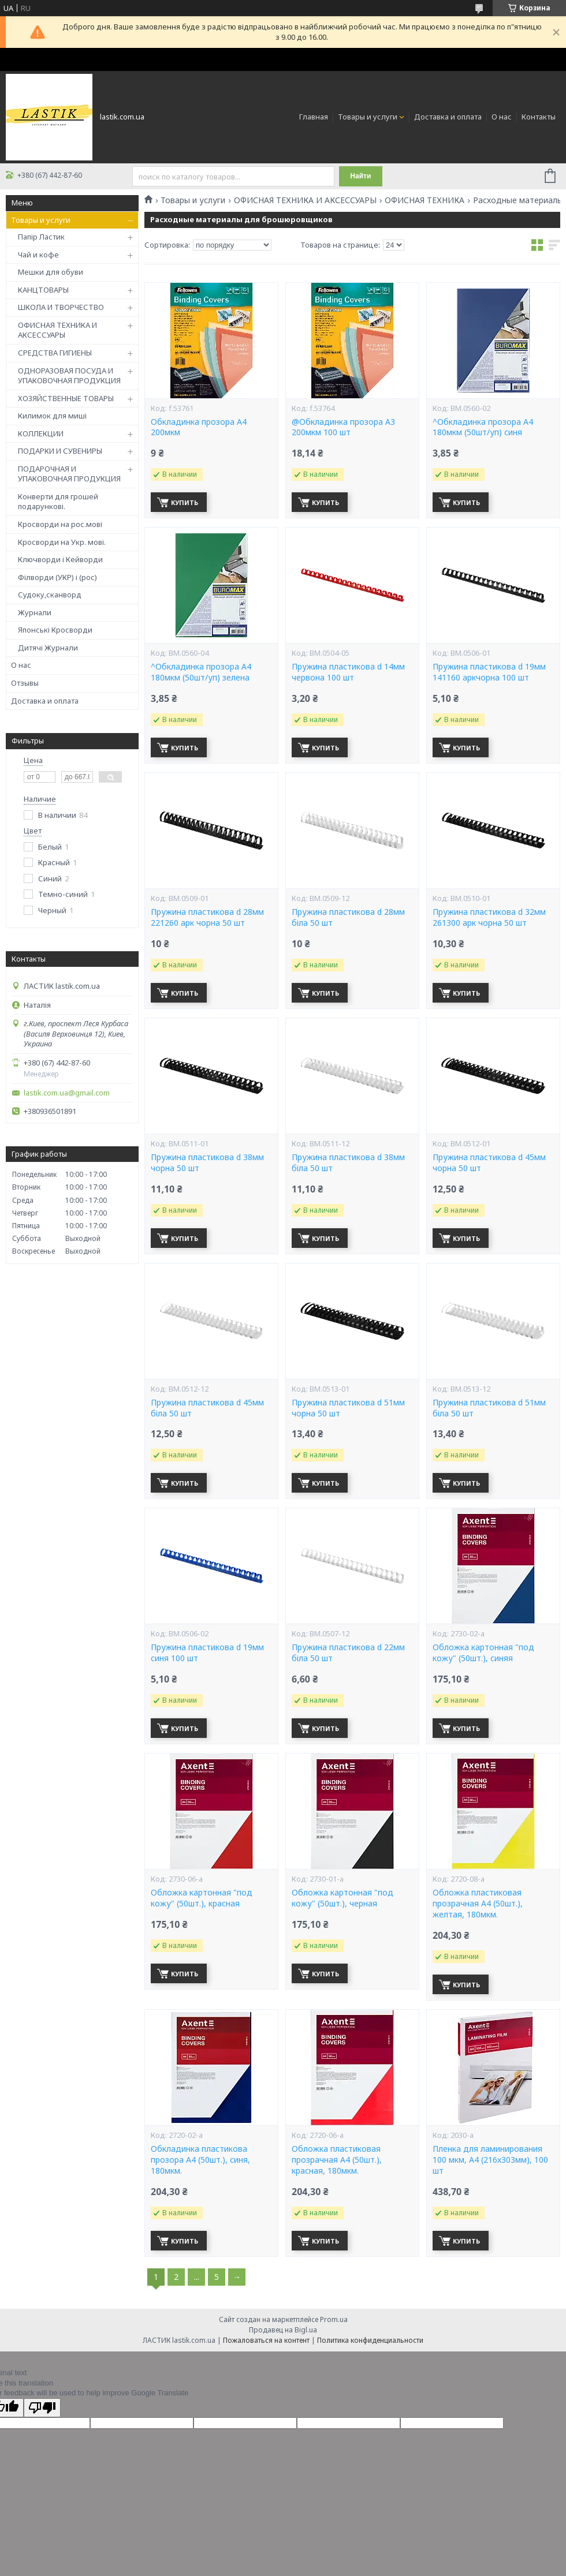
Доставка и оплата (448, 116)
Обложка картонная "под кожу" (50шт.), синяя (483, 1652)
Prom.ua (334, 2319)
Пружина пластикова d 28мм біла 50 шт (348, 917)
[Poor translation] (42, 2407)
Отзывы (25, 683)
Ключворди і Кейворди (60, 559)
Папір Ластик (41, 236)
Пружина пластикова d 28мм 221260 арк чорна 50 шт (207, 917)
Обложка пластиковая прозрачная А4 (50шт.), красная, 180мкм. (337, 2160)
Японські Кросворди (55, 630)
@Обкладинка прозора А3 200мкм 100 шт (343, 427)
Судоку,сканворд (49, 594)
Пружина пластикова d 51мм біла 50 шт (489, 1408)
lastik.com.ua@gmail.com (67, 1093)
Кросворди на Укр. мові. (62, 542)
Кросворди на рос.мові (60, 524)
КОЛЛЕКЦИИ (41, 433)
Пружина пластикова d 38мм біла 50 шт (348, 1162)
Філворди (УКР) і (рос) (57, 577)
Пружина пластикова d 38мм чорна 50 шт (207, 1162)
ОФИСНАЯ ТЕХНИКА (424, 200)
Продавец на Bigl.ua (283, 2330)
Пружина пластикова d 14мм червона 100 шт (348, 672)
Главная (313, 116)
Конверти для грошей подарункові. (58, 501)
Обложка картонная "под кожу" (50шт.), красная (201, 1898)
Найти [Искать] (360, 176)
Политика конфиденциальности (370, 2340)
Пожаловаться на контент (266, 2340)
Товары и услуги (367, 116)
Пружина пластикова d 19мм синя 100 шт (207, 1652)
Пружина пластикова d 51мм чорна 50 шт (348, 1408)
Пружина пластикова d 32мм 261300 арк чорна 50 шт (489, 917)
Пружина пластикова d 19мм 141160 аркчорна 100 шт (489, 672)
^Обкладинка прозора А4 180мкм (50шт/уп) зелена (201, 672)
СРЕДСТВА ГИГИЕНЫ (55, 352)
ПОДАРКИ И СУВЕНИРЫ (60, 451)
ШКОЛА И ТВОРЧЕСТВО (61, 307)
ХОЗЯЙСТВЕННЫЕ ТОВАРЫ (66, 398)
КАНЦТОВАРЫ (43, 290)
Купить (184, 502)
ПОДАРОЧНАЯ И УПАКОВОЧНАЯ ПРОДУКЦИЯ (69, 473)
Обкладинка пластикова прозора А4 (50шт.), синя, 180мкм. (200, 2160)
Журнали (34, 612)
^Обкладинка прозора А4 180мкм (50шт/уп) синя (483, 427)
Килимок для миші (52, 415)
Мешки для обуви (50, 272)
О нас (501, 116)
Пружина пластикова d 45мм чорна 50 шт (489, 1162)
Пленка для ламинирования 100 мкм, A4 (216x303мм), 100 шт (490, 2160)
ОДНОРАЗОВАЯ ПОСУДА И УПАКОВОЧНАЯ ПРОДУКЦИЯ (69, 375)
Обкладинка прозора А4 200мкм (199, 427)
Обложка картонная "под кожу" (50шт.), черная (342, 1898)
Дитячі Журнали (48, 647)
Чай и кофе (38, 254)
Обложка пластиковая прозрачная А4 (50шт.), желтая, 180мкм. (478, 1903)
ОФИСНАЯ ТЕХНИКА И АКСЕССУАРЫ (57, 330)
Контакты (539, 116)
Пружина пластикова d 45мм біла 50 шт (207, 1408)
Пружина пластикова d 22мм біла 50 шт (348, 1652)
